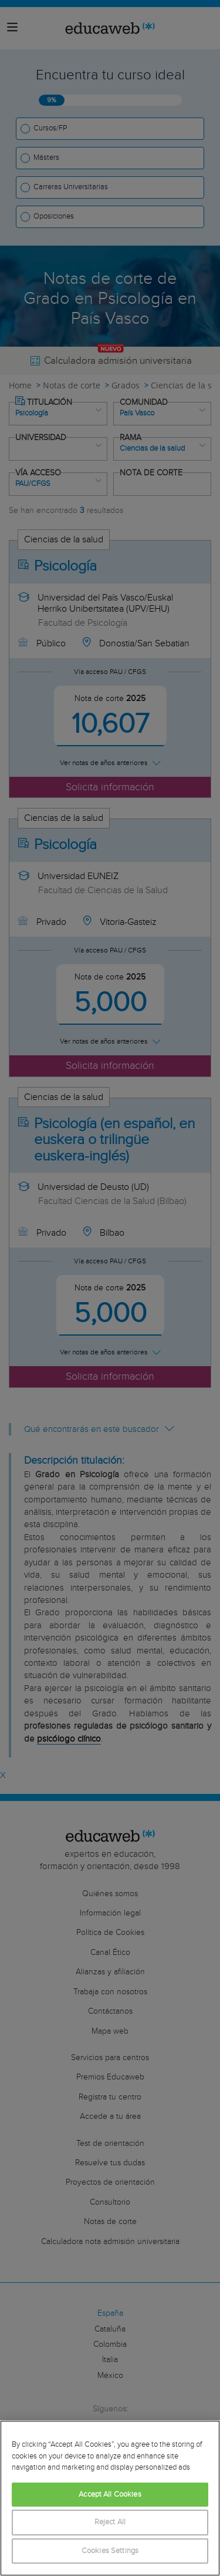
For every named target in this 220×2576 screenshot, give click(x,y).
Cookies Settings (110, 2551)
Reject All (110, 2522)
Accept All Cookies (110, 2494)
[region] (110, 2498)
